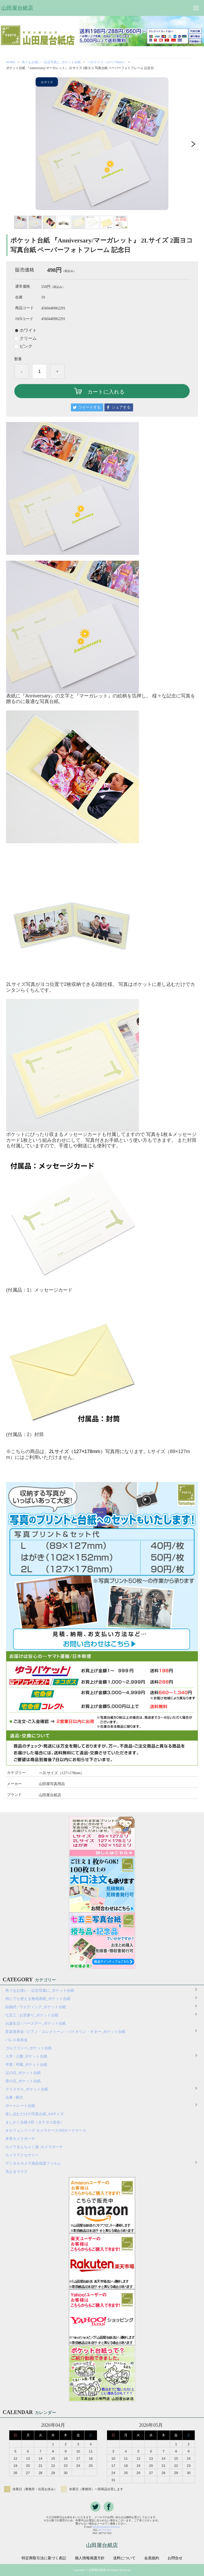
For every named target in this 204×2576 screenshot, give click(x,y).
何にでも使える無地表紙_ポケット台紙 (37, 1999)
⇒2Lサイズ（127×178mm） (106, 62)
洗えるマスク (16, 2172)
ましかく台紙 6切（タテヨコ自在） (34, 2122)
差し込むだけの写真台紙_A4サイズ (34, 2114)
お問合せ (175, 2558)
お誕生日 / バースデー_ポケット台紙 (35, 2023)
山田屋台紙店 (17, 8)
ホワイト (28, 330)
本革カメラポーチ (20, 2139)
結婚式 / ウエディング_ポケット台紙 (35, 2007)
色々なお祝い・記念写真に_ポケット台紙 (51, 62)
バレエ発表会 (16, 2040)
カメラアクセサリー (22, 2155)
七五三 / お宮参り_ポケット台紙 (31, 2015)
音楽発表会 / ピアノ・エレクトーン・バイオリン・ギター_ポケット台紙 (65, 2032)
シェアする (121, 407)
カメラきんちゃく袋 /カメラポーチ (34, 2147)
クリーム (28, 338)
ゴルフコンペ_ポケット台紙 (28, 2048)
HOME (10, 62)
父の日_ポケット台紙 (23, 2073)
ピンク (26, 346)
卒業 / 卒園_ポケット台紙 (26, 2065)
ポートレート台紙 (20, 2106)
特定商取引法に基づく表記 (44, 2558)
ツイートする (89, 407)
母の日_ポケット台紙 (23, 2081)
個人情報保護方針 (90, 2558)
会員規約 (151, 2558)
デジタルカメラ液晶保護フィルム (33, 2163)
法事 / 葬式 (14, 2098)
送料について (124, 2558)
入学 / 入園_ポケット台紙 (26, 2056)
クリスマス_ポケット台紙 (26, 2089)
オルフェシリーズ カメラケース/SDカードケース (47, 2130)
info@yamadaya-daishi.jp (106, 2526)
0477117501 (104, 2529)
